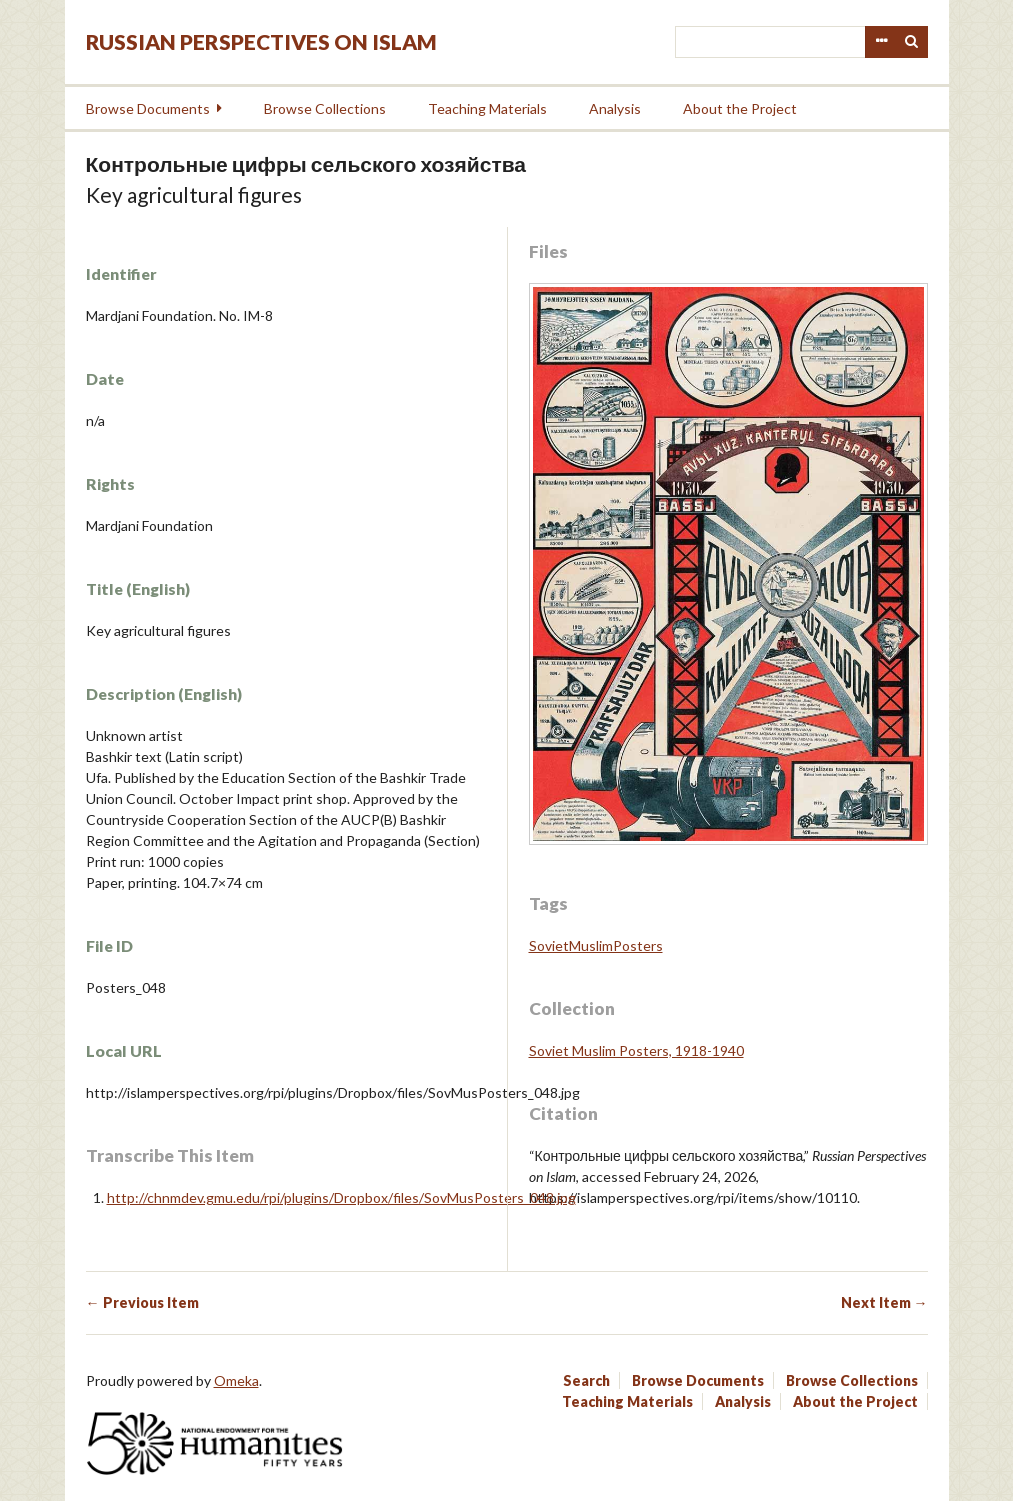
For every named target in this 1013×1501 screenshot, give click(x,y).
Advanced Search (881, 42)
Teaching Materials (487, 108)
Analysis (615, 108)
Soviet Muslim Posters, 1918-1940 (636, 1050)
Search (912, 42)
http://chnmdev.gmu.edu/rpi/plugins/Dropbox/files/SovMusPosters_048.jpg (341, 1197)
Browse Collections (325, 108)
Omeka (236, 1380)
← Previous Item (142, 1302)
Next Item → (884, 1302)
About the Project (740, 108)
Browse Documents (148, 108)
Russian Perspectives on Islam (261, 41)
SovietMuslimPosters (596, 945)
